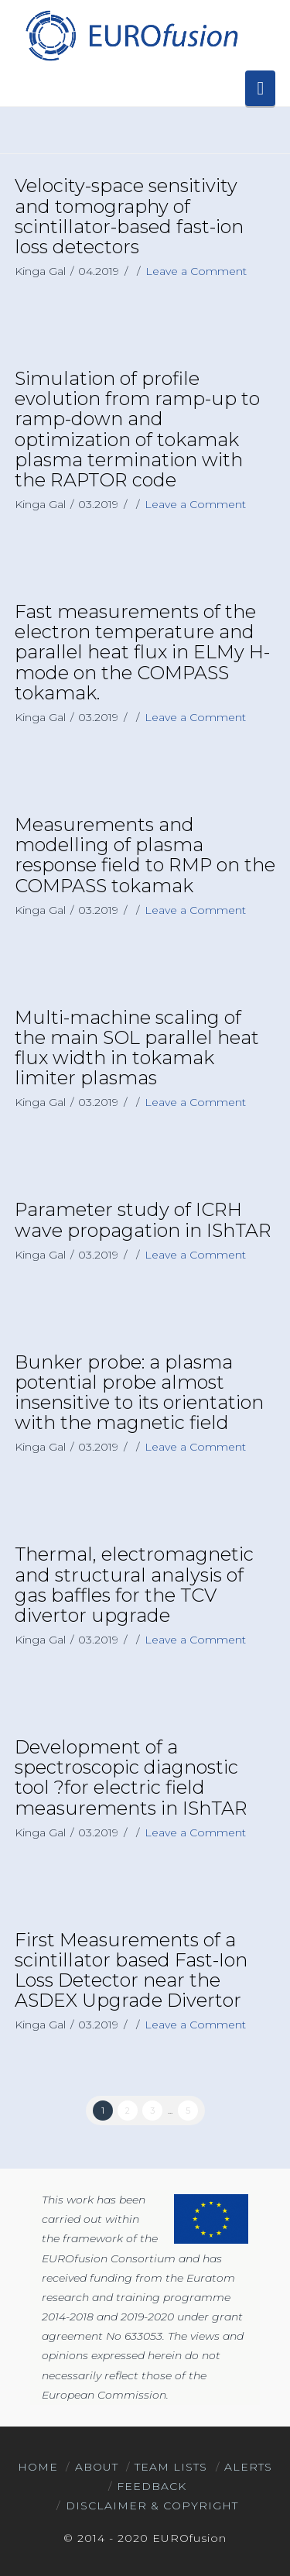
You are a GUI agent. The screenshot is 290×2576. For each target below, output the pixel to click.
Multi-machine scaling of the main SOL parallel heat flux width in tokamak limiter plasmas (137, 1048)
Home (38, 2467)
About (96, 2467)
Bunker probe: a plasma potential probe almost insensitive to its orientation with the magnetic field (139, 1392)
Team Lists (171, 2467)
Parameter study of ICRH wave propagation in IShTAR (143, 1219)
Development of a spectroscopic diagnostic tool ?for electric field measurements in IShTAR (131, 1777)
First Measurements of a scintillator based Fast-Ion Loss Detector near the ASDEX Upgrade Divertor (131, 1970)
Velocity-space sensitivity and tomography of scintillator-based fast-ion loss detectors (129, 216)
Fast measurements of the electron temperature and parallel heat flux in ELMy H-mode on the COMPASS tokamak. (142, 652)
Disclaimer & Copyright (152, 2505)
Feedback (151, 2486)
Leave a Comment (196, 271)
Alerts (248, 2467)
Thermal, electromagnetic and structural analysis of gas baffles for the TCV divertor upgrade (134, 1584)
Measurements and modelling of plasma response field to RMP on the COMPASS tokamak (145, 855)
